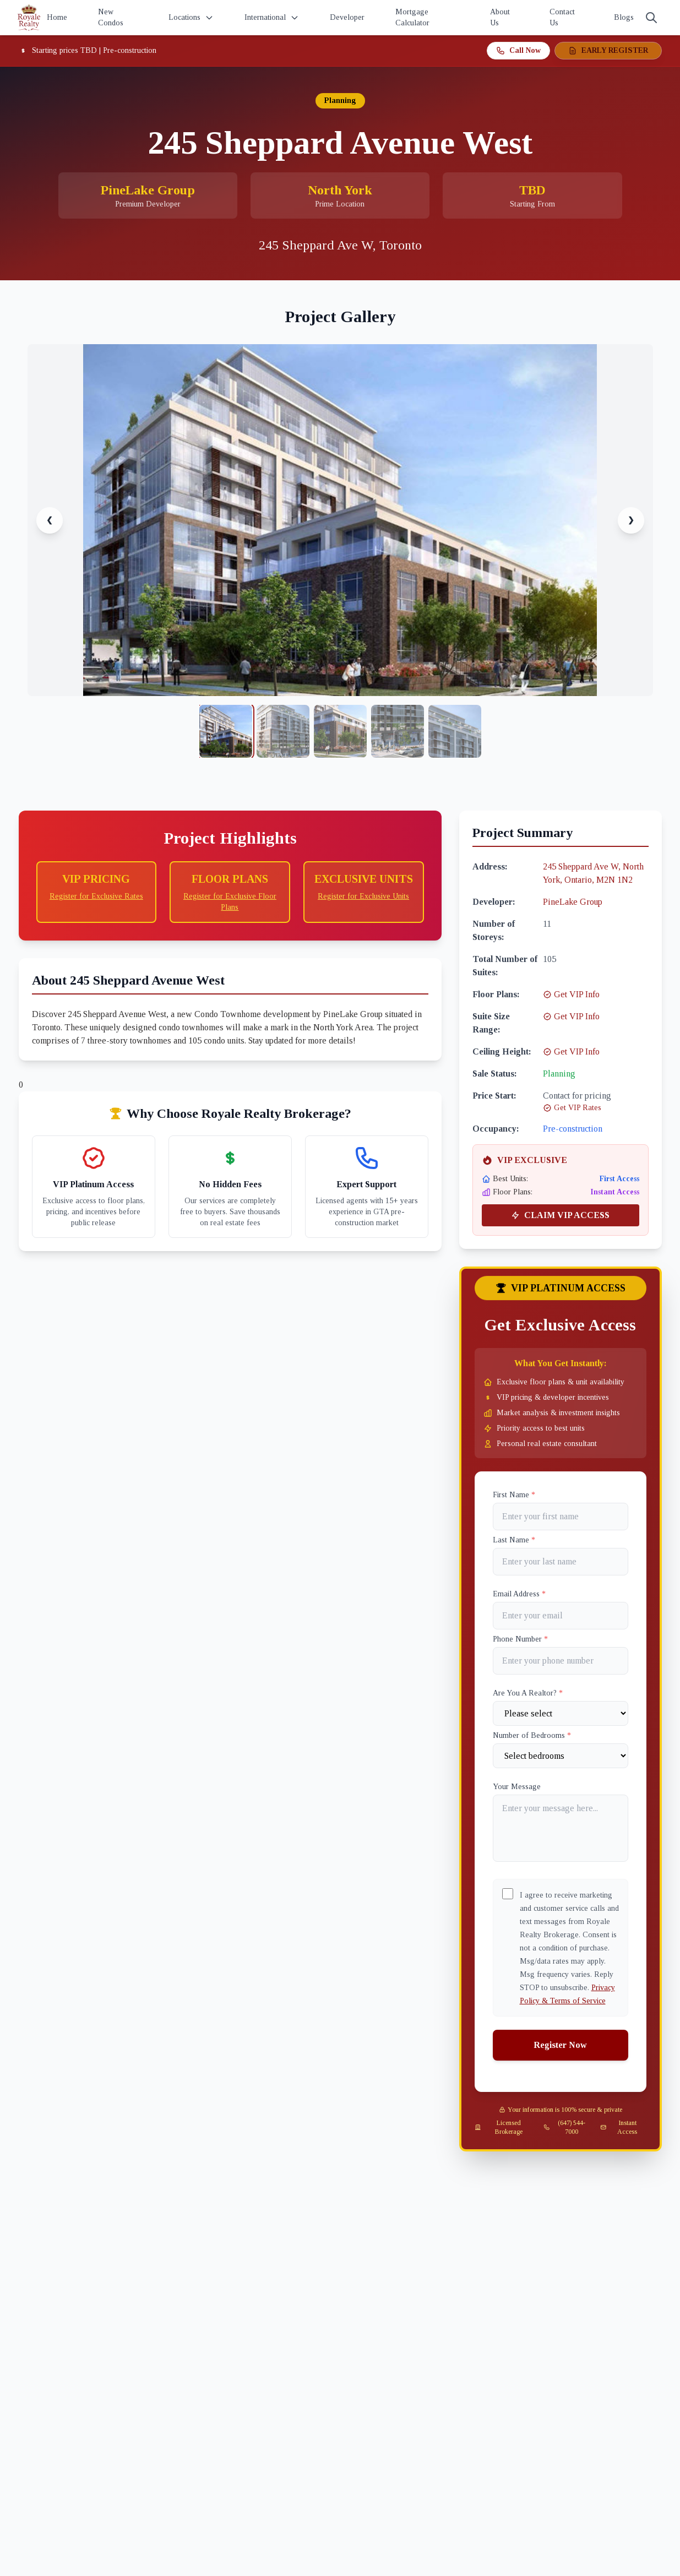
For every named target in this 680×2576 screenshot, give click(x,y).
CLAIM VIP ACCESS (560, 1215)
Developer (347, 17)
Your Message (517, 1786)
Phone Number (520, 1639)
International (271, 17)
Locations (191, 17)
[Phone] (560, 1661)
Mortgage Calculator (412, 17)
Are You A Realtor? (528, 1693)
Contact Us (562, 17)
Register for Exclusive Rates (96, 896)
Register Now (560, 2045)
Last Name (514, 1540)
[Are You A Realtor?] (560, 1713)
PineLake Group (572, 901)
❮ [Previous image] (49, 520)
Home (57, 17)
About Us (500, 17)
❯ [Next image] (631, 520)
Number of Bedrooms (532, 1735)
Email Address (519, 1594)
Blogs (624, 17)
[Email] (560, 1615)
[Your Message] (560, 1828)
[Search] (651, 18)
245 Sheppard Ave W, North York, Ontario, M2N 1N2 (593, 873)
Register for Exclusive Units (363, 896)
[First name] (560, 1516)
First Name (514, 1495)
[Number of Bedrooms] (560, 1755)
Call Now (518, 50)
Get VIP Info (571, 994)
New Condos (110, 17)
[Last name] (560, 1561)
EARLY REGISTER (608, 50)
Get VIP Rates (572, 1108)
